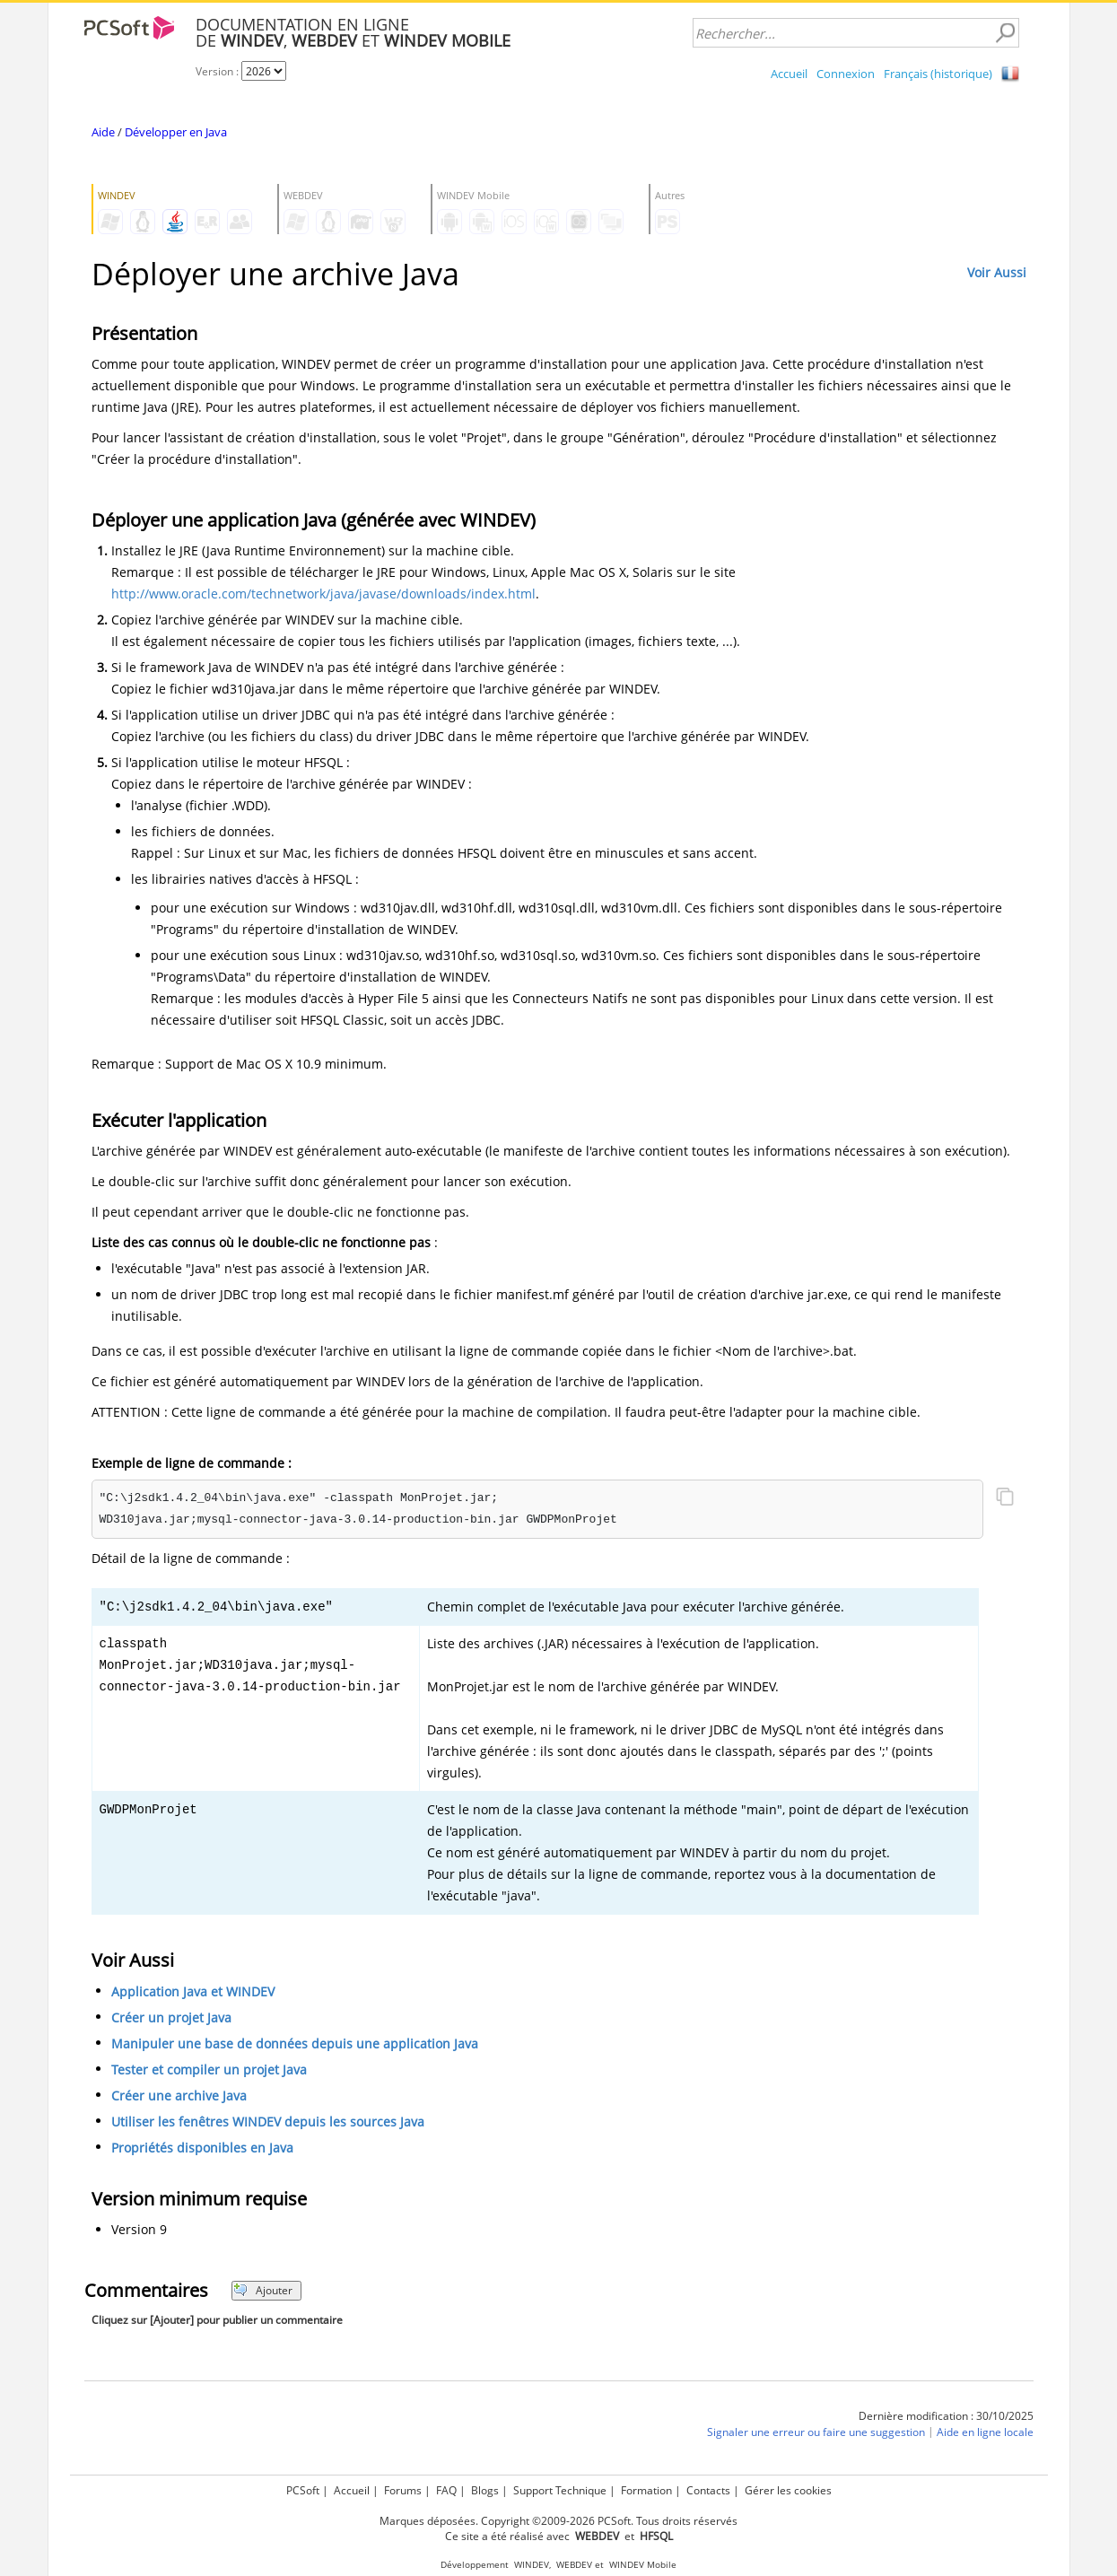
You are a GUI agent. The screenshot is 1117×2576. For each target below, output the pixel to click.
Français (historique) (938, 73)
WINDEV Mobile (642, 2565)
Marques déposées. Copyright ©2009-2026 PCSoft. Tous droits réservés (558, 2520)
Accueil (789, 73)
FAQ (446, 2490)
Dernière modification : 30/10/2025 (946, 2415)
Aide (103, 132)
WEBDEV (574, 2565)
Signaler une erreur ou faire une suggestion (816, 2432)
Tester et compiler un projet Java (209, 2069)
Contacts (708, 2490)
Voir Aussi (996, 272)
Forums (403, 2490)
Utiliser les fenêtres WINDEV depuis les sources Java (267, 2121)
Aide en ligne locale (985, 2432)
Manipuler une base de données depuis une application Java (294, 2043)
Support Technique (559, 2490)
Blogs (485, 2490)
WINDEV (531, 2565)
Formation (646, 2490)
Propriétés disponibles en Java (202, 2147)
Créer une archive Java (179, 2095)
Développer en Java (176, 132)
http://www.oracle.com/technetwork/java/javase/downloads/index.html (323, 593)
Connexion (845, 73)
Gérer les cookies (788, 2490)
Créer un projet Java (171, 2017)
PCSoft (302, 2490)
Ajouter (263, 2290)
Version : (218, 71)
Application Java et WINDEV (193, 1991)
